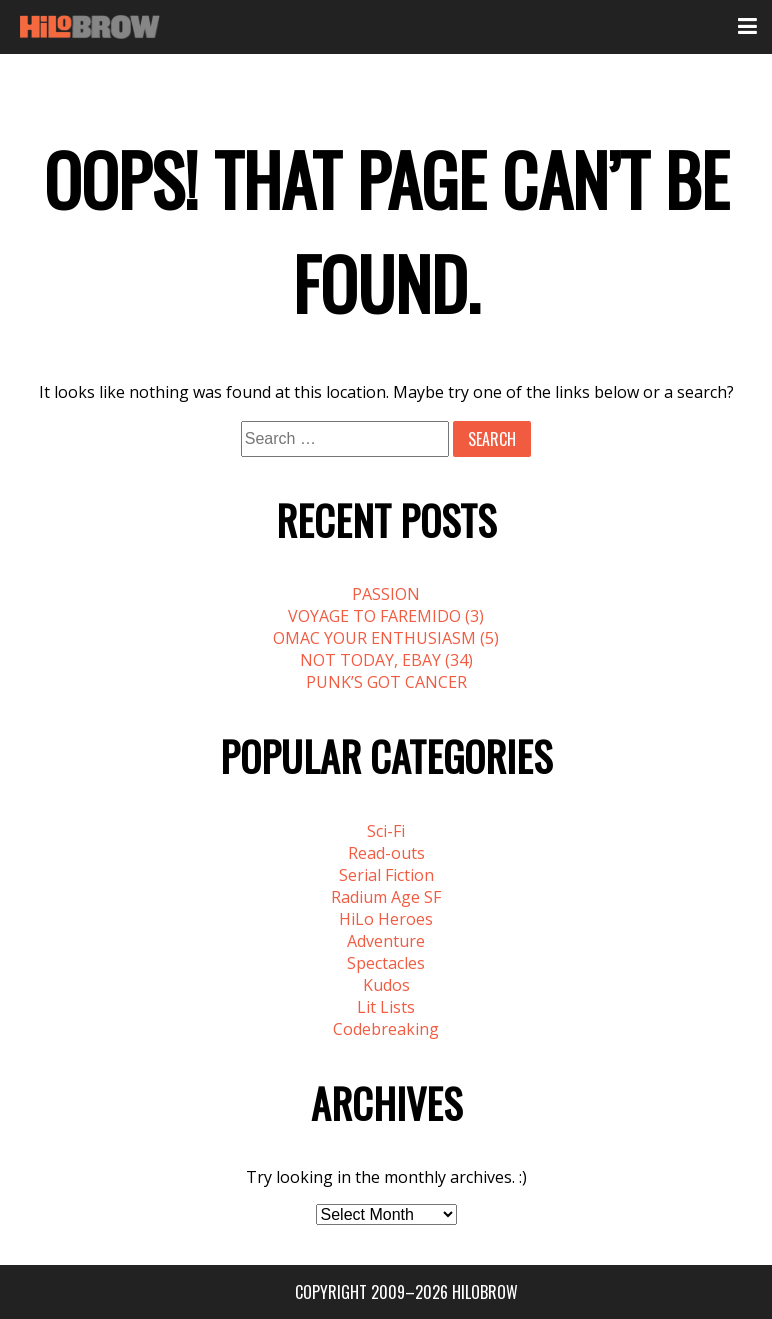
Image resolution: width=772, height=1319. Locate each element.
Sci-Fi (386, 831)
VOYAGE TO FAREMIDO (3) (386, 616)
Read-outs (386, 853)
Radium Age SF (386, 897)
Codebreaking (386, 1029)
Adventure (386, 941)
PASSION (386, 594)
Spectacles (386, 963)
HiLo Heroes (386, 919)
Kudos (386, 985)
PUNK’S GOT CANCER (386, 682)
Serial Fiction (386, 875)
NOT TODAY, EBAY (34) (386, 660)
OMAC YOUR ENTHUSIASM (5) (386, 638)
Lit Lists (386, 1007)
